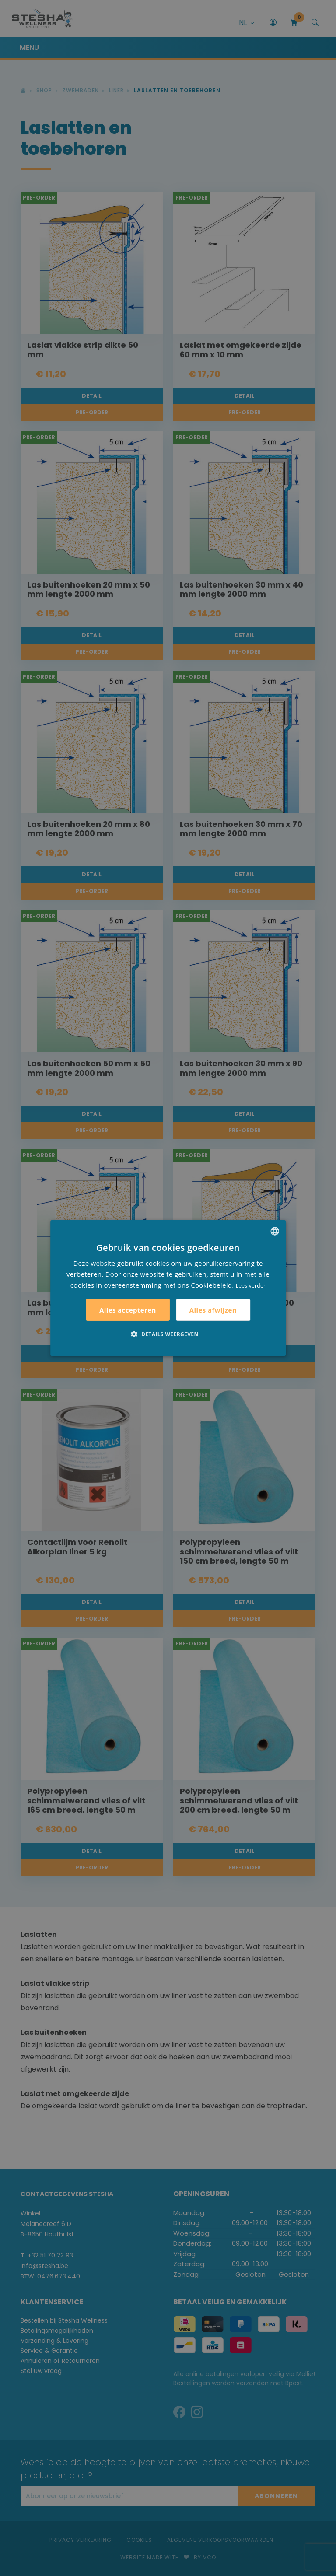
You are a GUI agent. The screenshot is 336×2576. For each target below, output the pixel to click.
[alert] (168, 1288)
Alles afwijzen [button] (213, 1310)
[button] (167, 1334)
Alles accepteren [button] (127, 1310)
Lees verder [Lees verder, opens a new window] (251, 1285)
